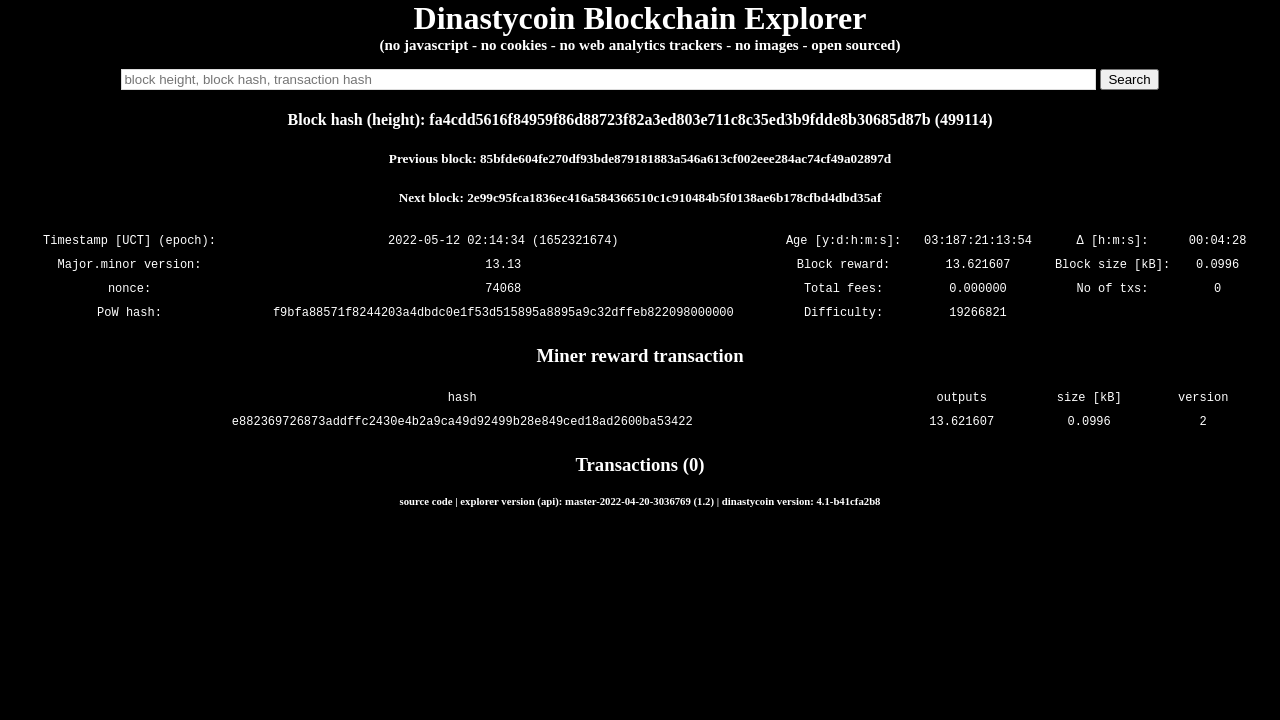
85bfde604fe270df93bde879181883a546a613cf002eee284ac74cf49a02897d (685, 158)
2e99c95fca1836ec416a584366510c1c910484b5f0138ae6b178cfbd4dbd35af (674, 197)
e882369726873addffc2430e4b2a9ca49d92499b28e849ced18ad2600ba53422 (462, 422)
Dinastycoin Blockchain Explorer (640, 18)
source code (426, 501)
